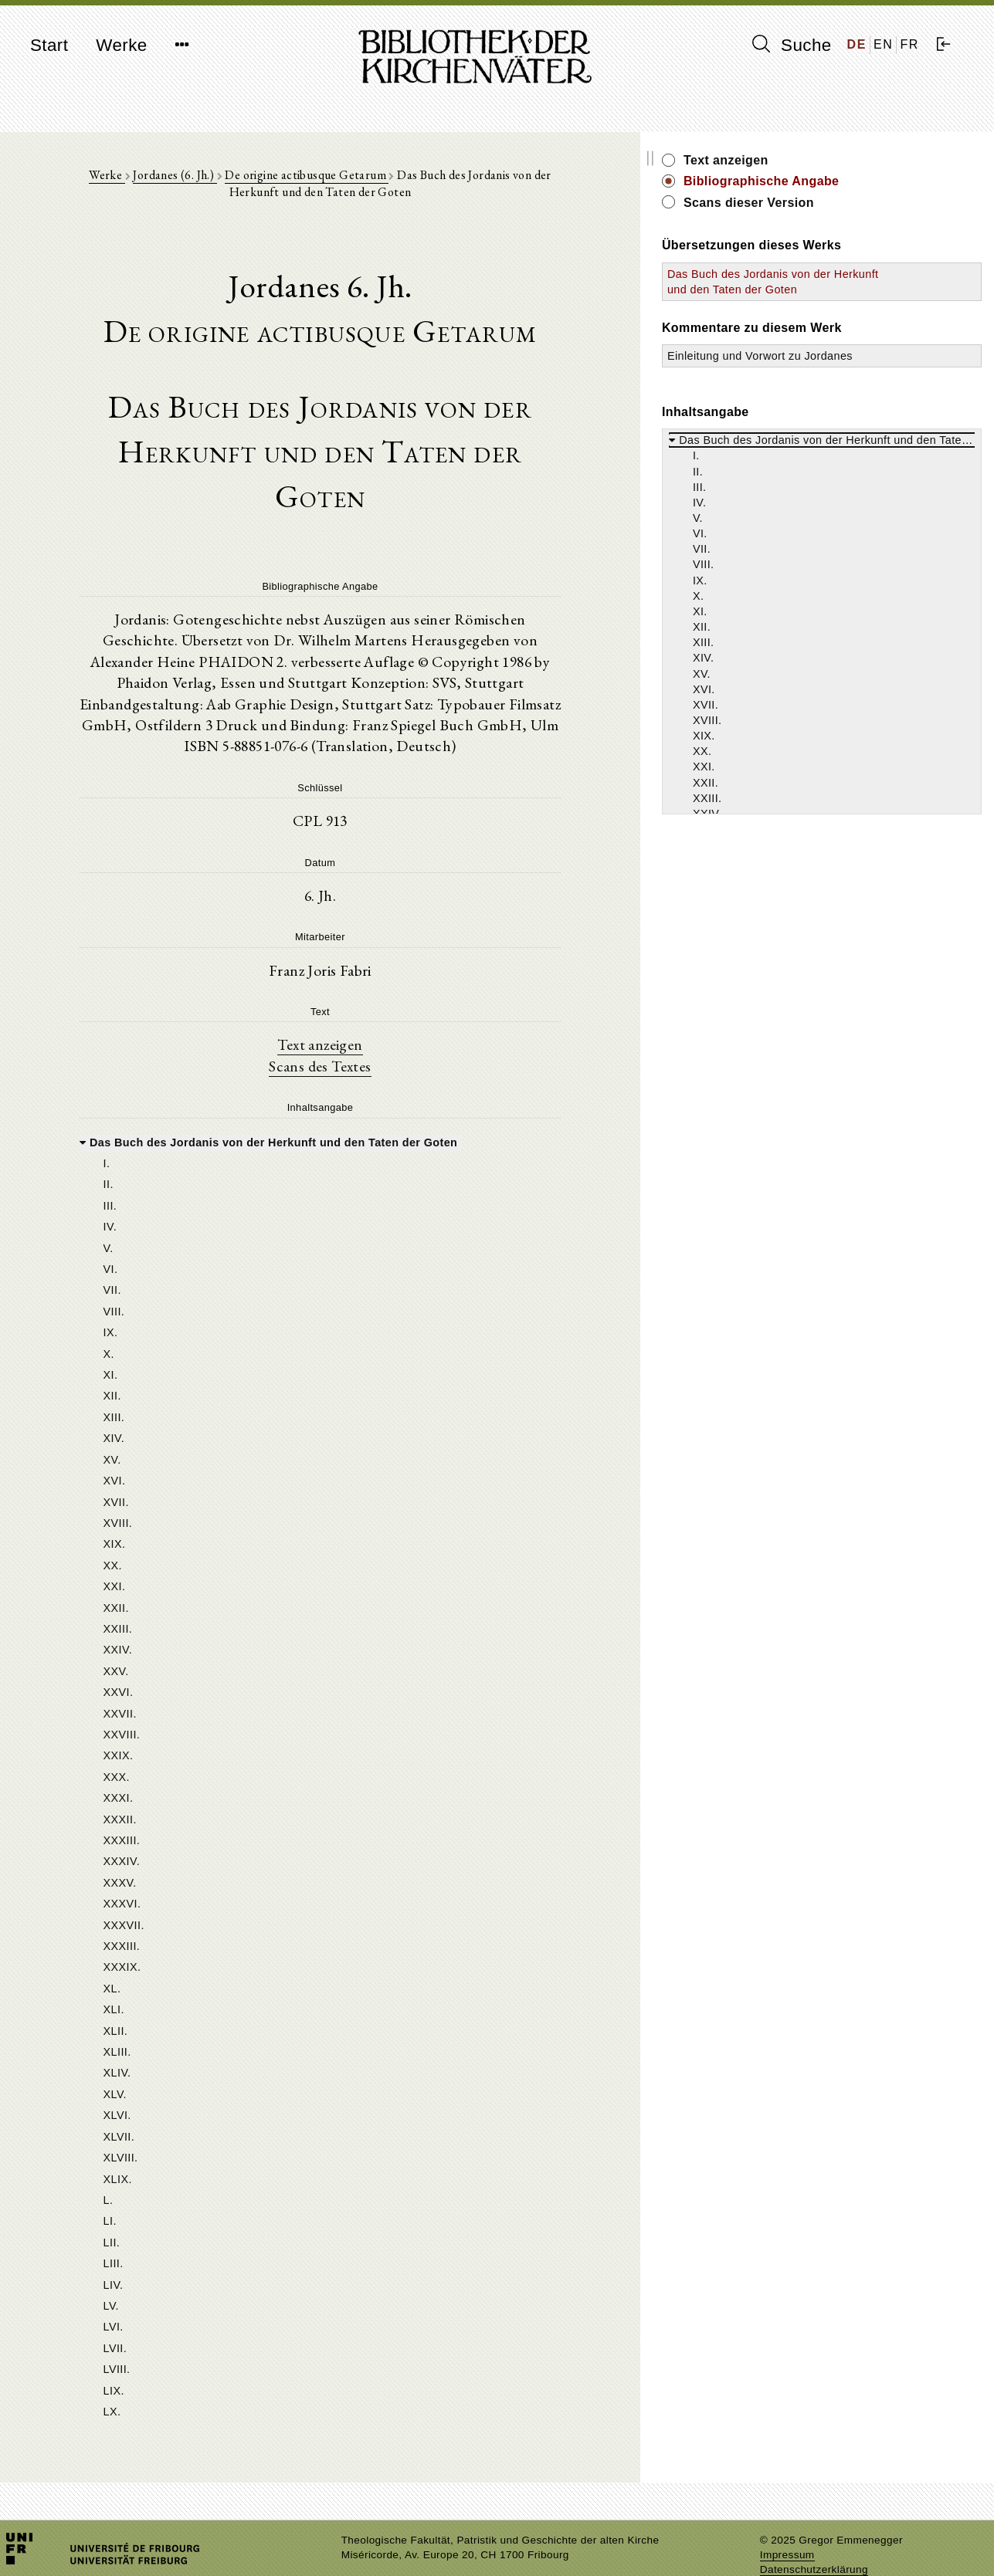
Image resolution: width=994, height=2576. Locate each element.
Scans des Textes (373, 1009)
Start (49, 45)
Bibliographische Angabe (867, 181)
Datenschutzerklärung (814, 2541)
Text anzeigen (372, 987)
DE (857, 44)
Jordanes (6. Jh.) (179, 179)
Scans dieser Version (854, 202)
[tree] (372, 1733)
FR (909, 44)
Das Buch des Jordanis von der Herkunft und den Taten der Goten (844, 289)
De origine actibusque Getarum (311, 179)
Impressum (787, 2526)
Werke (121, 45)
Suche (791, 45)
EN (883, 44)
